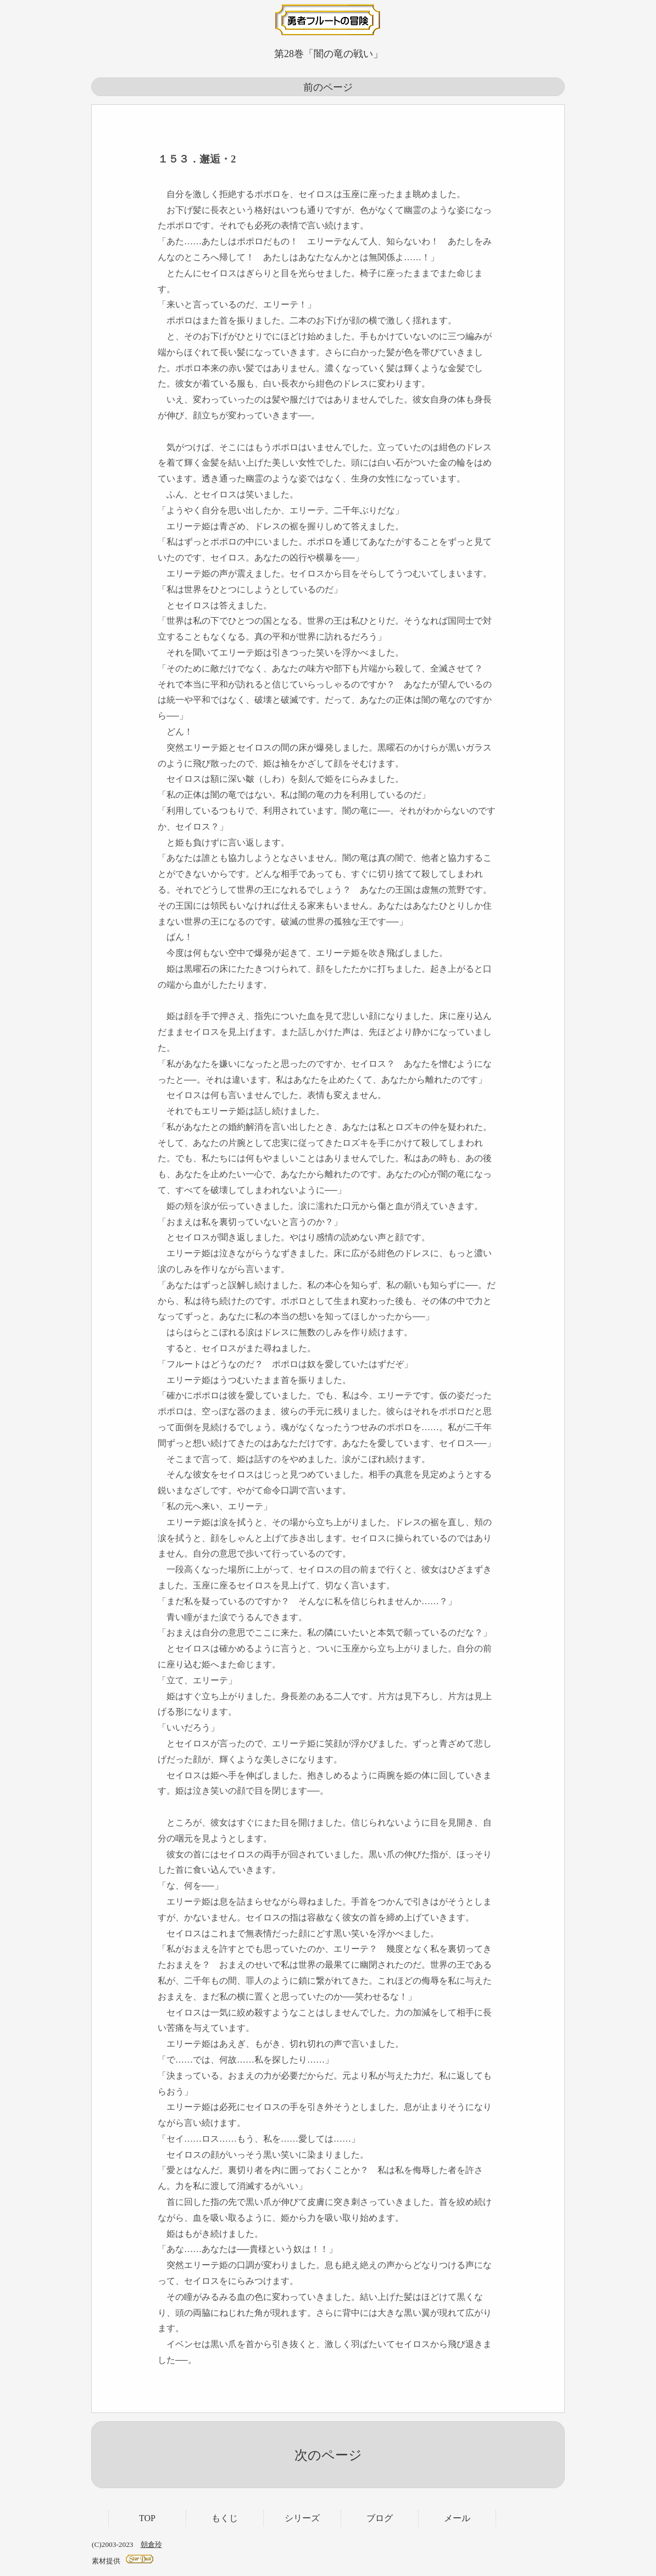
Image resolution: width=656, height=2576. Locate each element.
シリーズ (302, 2518)
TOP (147, 2518)
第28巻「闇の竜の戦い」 (328, 53)
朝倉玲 (151, 2544)
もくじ (225, 2518)
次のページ (328, 2455)
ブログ (379, 2518)
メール (457, 2518)
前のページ (328, 87)
